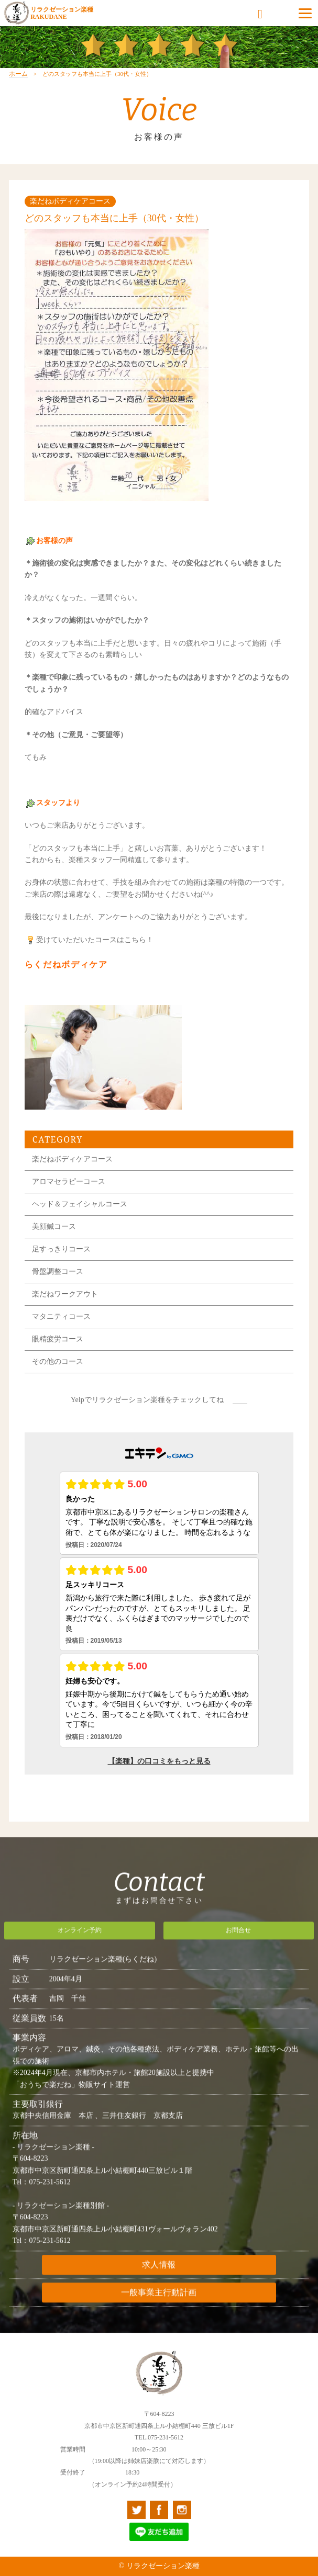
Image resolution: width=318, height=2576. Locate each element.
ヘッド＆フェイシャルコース (79, 1217)
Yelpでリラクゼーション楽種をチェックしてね (147, 1412)
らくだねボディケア (66, 977)
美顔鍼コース (54, 1239)
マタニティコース (61, 1329)
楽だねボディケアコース (72, 1172)
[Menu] (305, 13)
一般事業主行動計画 (158, 2305)
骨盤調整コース (57, 1284)
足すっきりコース (61, 1262)
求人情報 (159, 2277)
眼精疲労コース (57, 1351)
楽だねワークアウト (65, 1306)
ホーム (18, 86)
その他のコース (57, 1374)
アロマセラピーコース (68, 1194)
